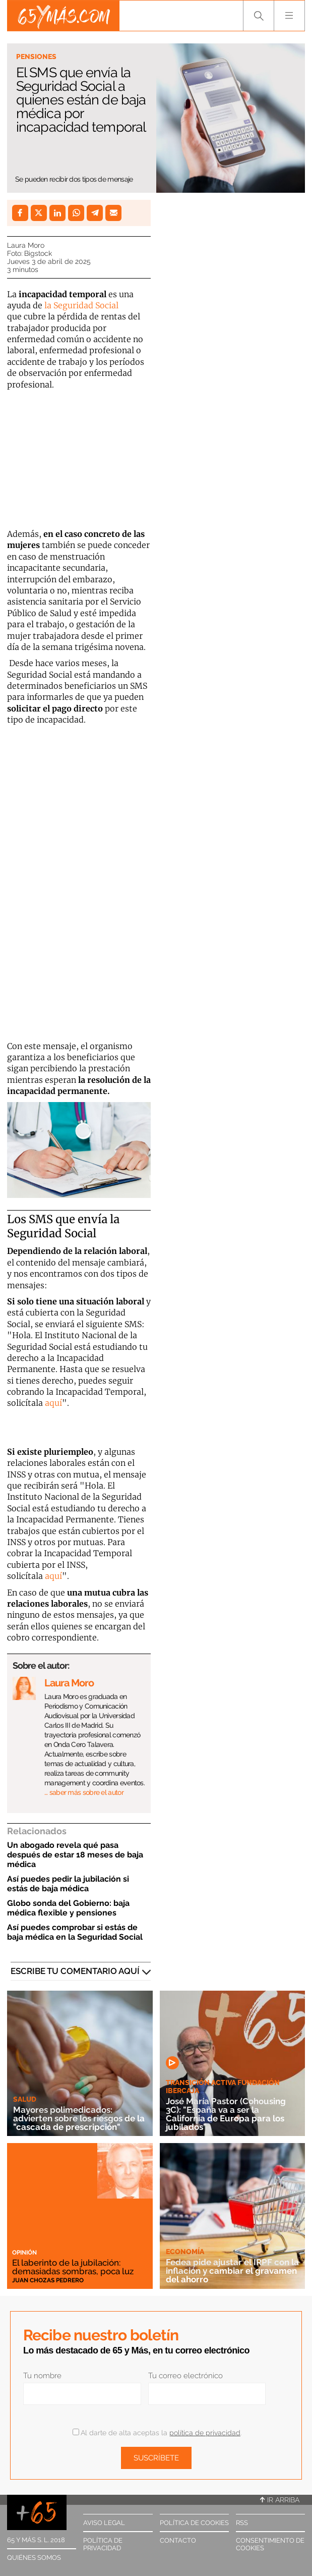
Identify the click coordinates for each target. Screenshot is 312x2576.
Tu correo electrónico (185, 2375)
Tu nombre (42, 2375)
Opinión (24, 2252)
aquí (53, 1403)
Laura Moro (25, 245)
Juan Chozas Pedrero (48, 2280)
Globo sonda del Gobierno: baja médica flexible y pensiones (68, 1907)
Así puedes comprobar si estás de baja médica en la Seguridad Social (75, 1932)
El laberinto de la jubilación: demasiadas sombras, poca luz (73, 2267)
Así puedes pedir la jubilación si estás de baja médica (68, 1883)
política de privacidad (204, 2433)
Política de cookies (194, 2523)
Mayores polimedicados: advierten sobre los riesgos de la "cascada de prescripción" (79, 2118)
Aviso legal (104, 2523)
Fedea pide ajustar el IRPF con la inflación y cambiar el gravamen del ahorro (232, 2270)
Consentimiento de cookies (270, 2544)
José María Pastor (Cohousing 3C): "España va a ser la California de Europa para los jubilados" (226, 2114)
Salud (24, 2099)
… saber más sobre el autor (83, 1792)
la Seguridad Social (80, 305)
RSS (242, 2523)
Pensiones (36, 56)
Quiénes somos (34, 2557)
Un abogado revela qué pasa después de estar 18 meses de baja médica (75, 1854)
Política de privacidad (102, 2544)
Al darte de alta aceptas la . (157, 2433)
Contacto (178, 2540)
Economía (185, 2252)
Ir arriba (279, 2500)
